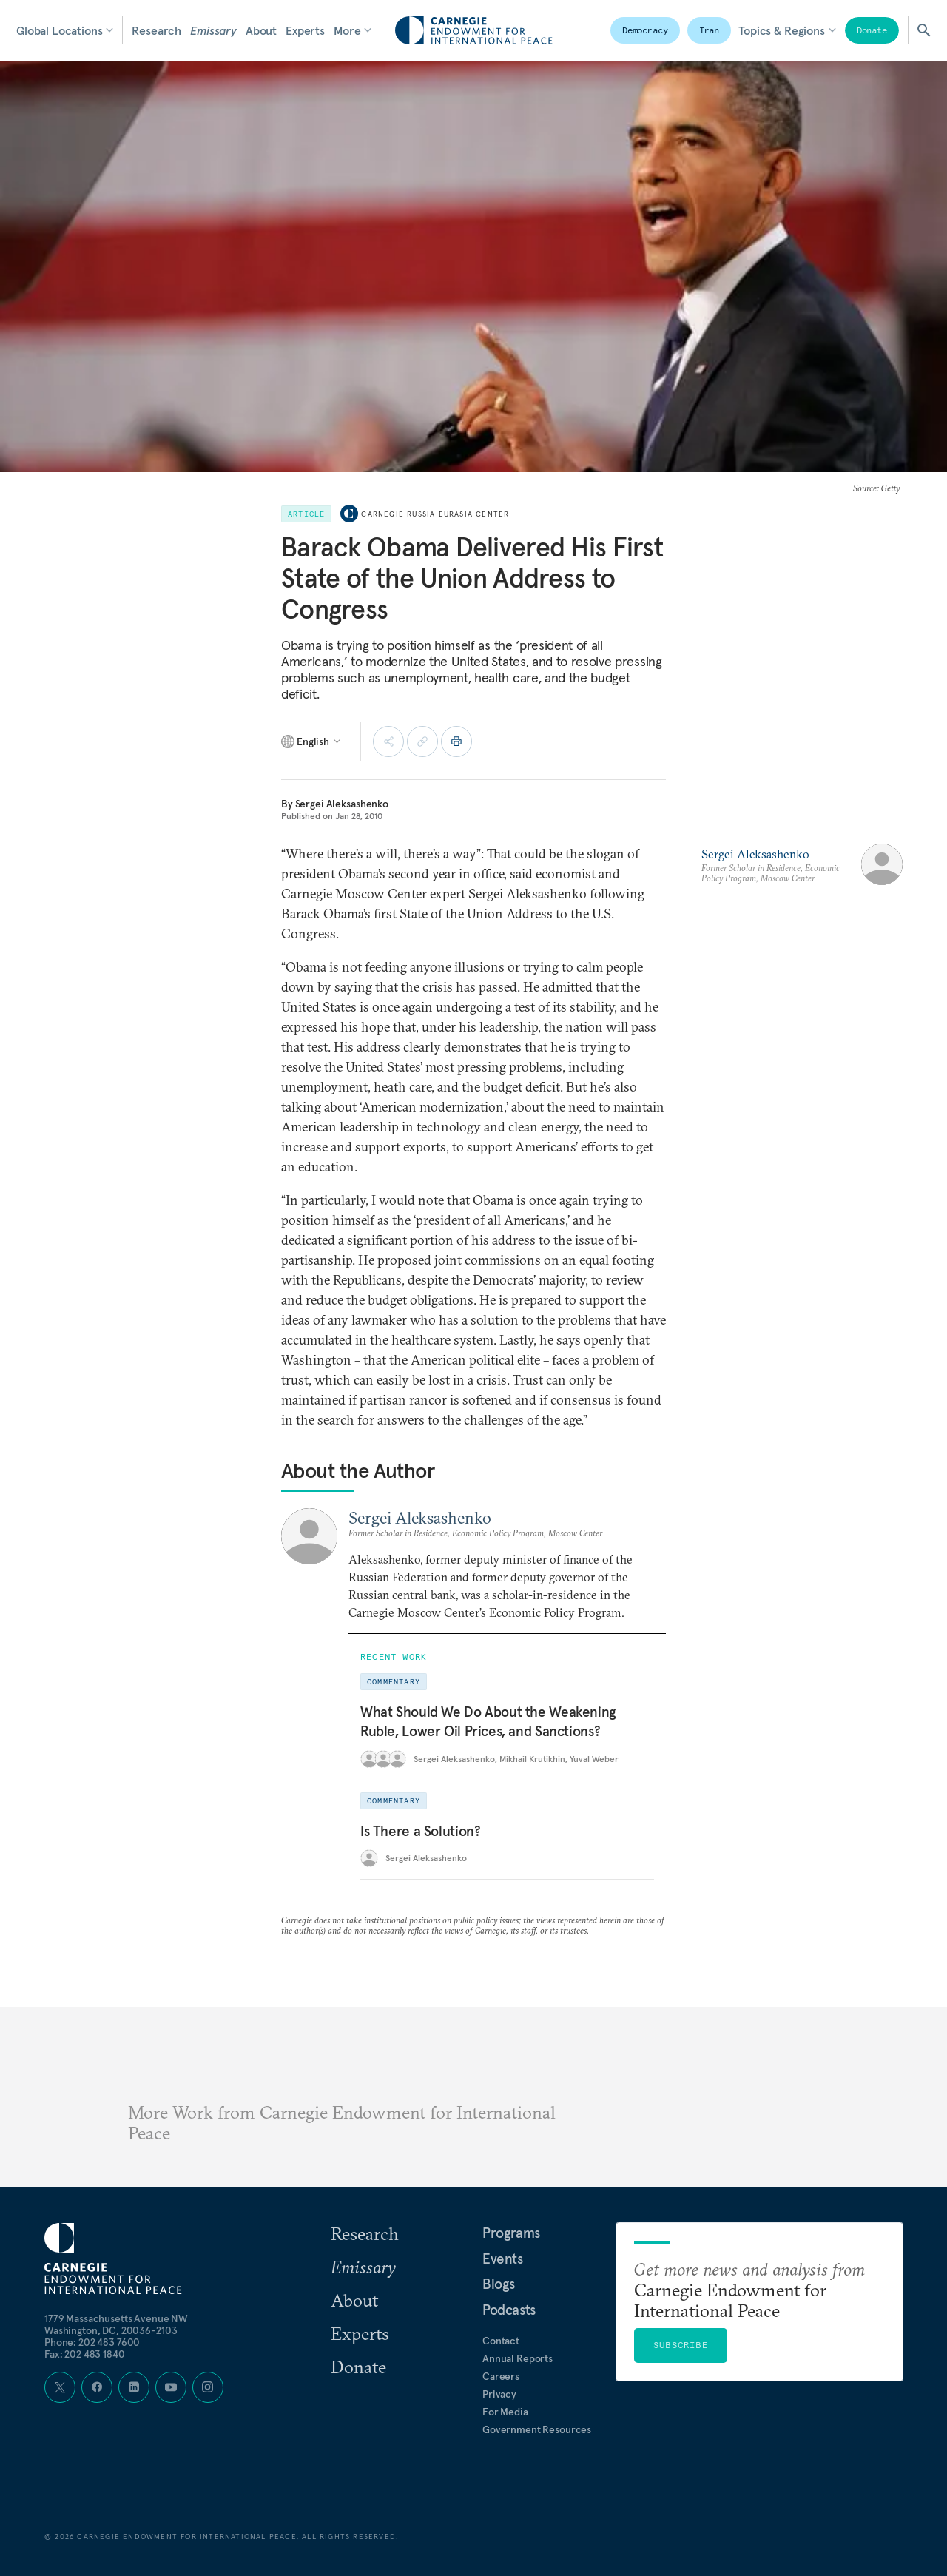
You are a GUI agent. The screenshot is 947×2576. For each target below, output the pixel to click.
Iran (709, 30)
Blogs (498, 2284)
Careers (500, 2376)
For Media (505, 2411)
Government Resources (536, 2429)
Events (502, 2258)
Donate (872, 30)
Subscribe (680, 2344)
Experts (305, 30)
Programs (511, 2233)
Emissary (213, 30)
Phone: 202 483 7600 (92, 2342)
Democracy (645, 30)
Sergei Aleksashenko (341, 803)
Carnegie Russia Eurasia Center (435, 514)
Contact (500, 2340)
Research (156, 30)
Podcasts (509, 2309)
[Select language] (312, 741)
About (261, 30)
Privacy (499, 2394)
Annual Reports (517, 2358)
